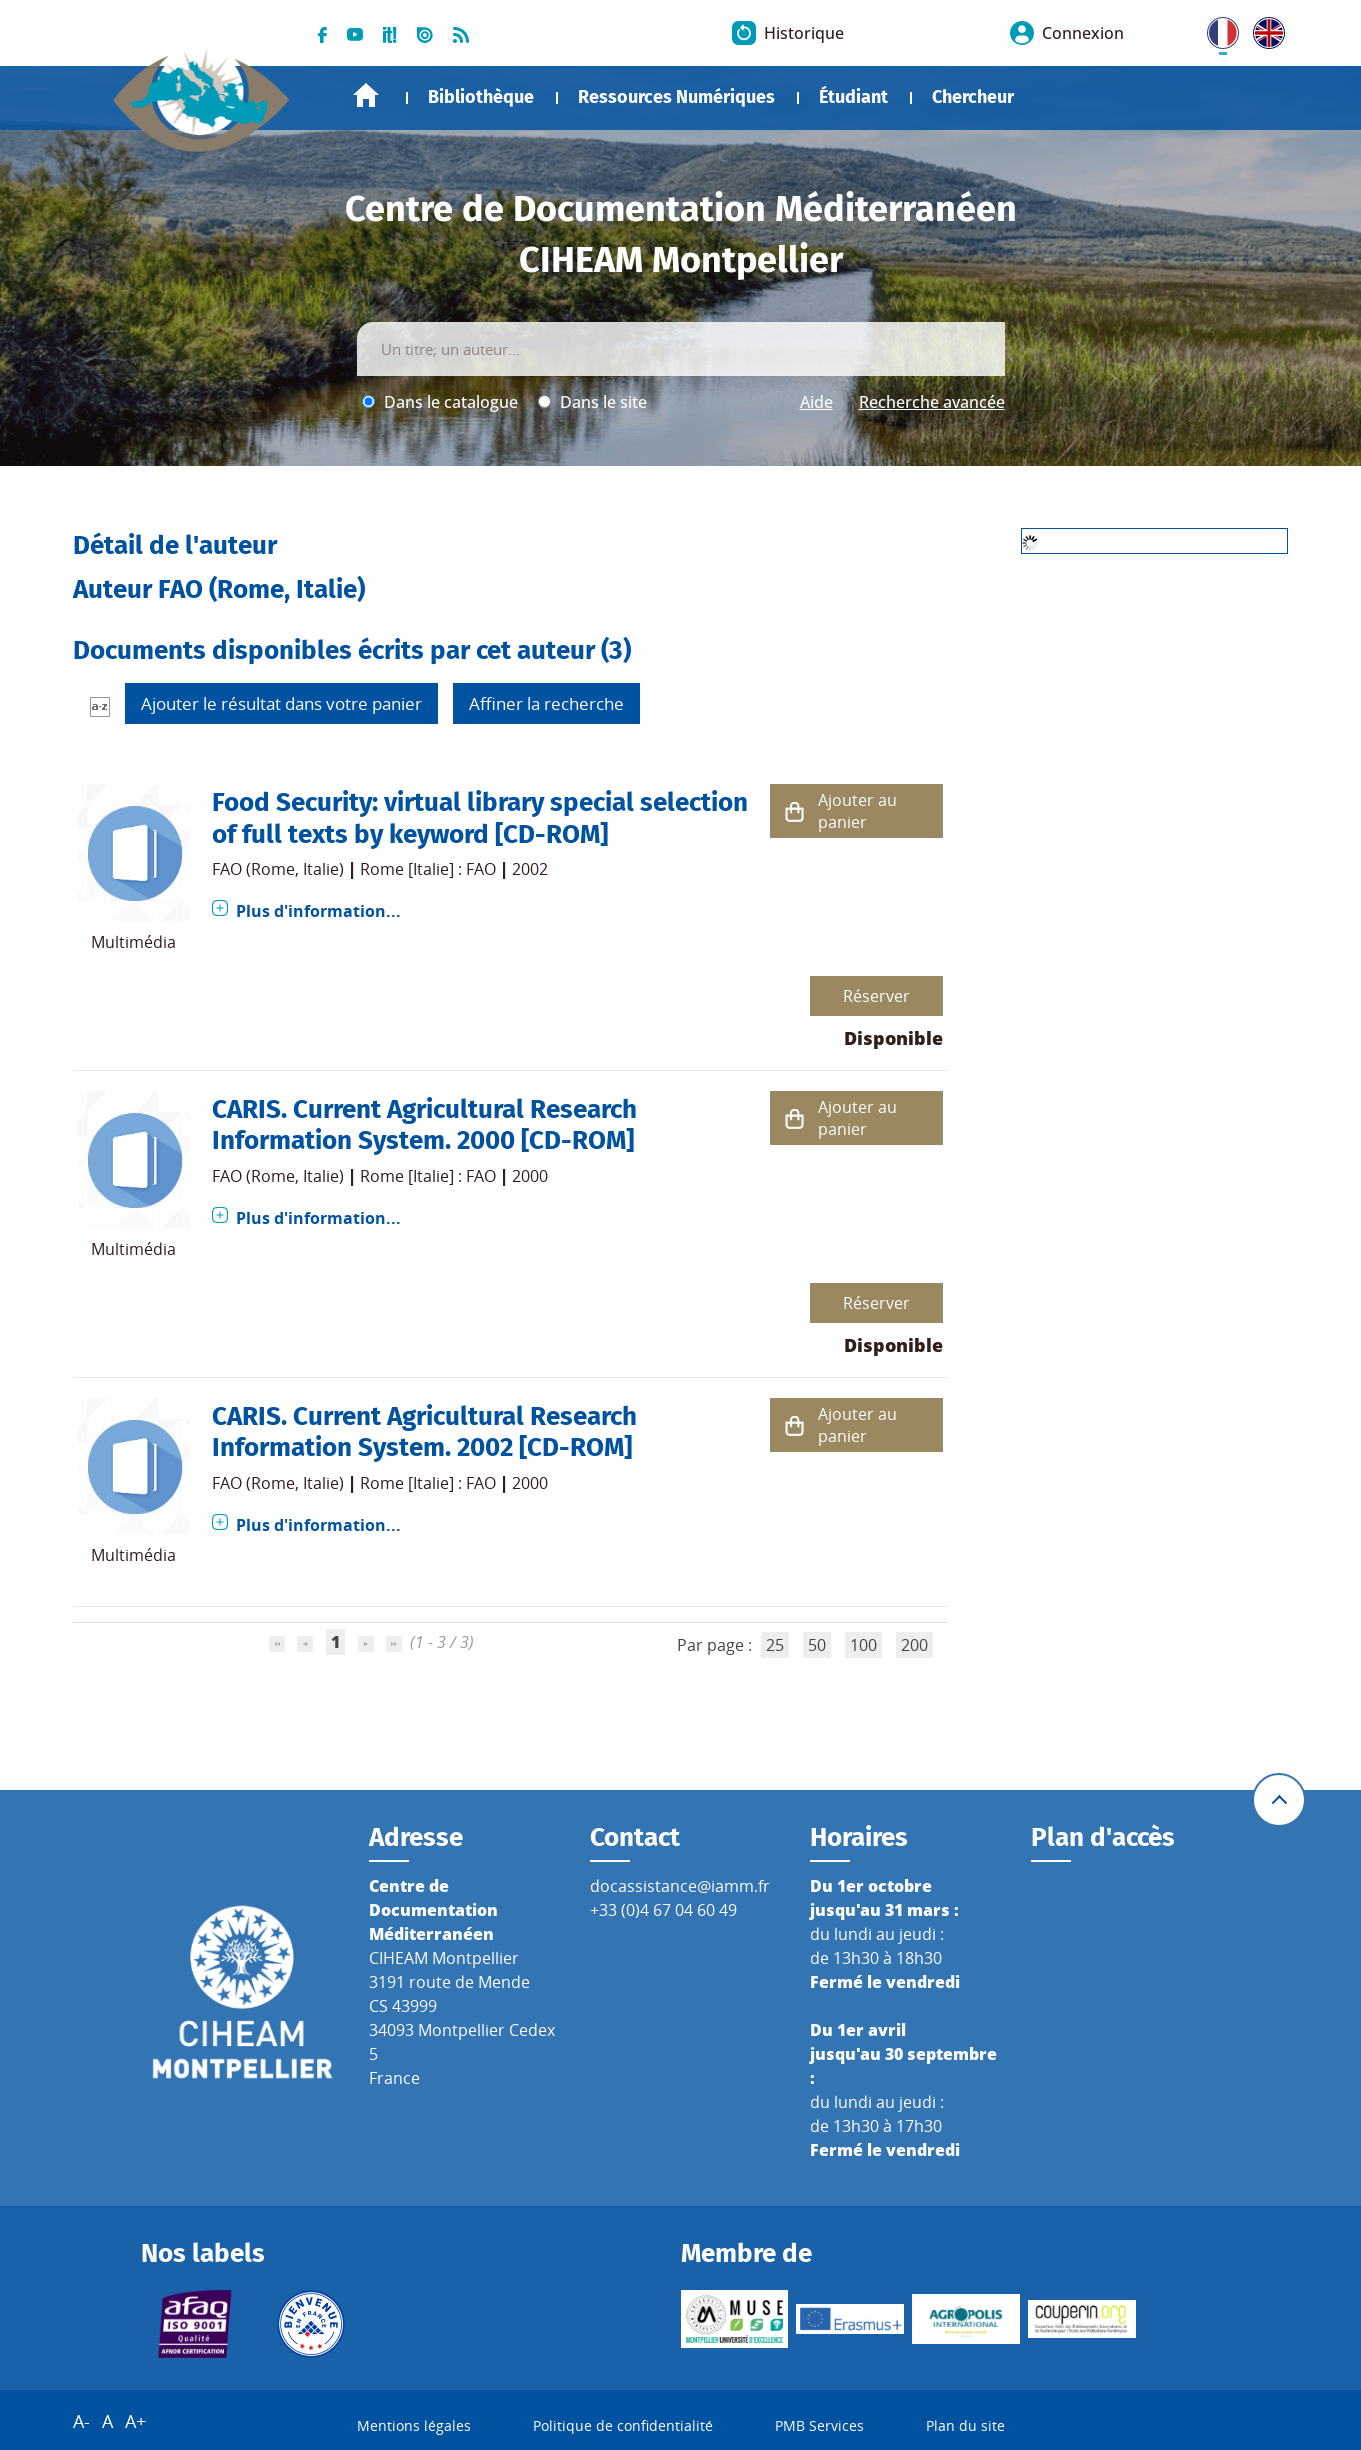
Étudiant (853, 97)
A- (81, 2421)
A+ (135, 2421)
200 (914, 1645)
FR (1216, 29)
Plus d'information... (318, 911)
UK (1264, 29)
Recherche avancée (932, 402)
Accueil (366, 95)
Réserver (876, 996)
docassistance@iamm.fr (680, 1886)
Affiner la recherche (546, 703)
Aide (816, 402)
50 (817, 1645)
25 (775, 1645)
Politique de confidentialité (623, 2425)
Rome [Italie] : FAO (428, 869)
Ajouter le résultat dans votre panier (281, 703)
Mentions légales (414, 2425)
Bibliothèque (481, 97)
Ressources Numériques (676, 97)
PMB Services (819, 2425)
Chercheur (973, 97)
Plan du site (965, 2425)
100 (863, 1645)
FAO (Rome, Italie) (278, 869)
